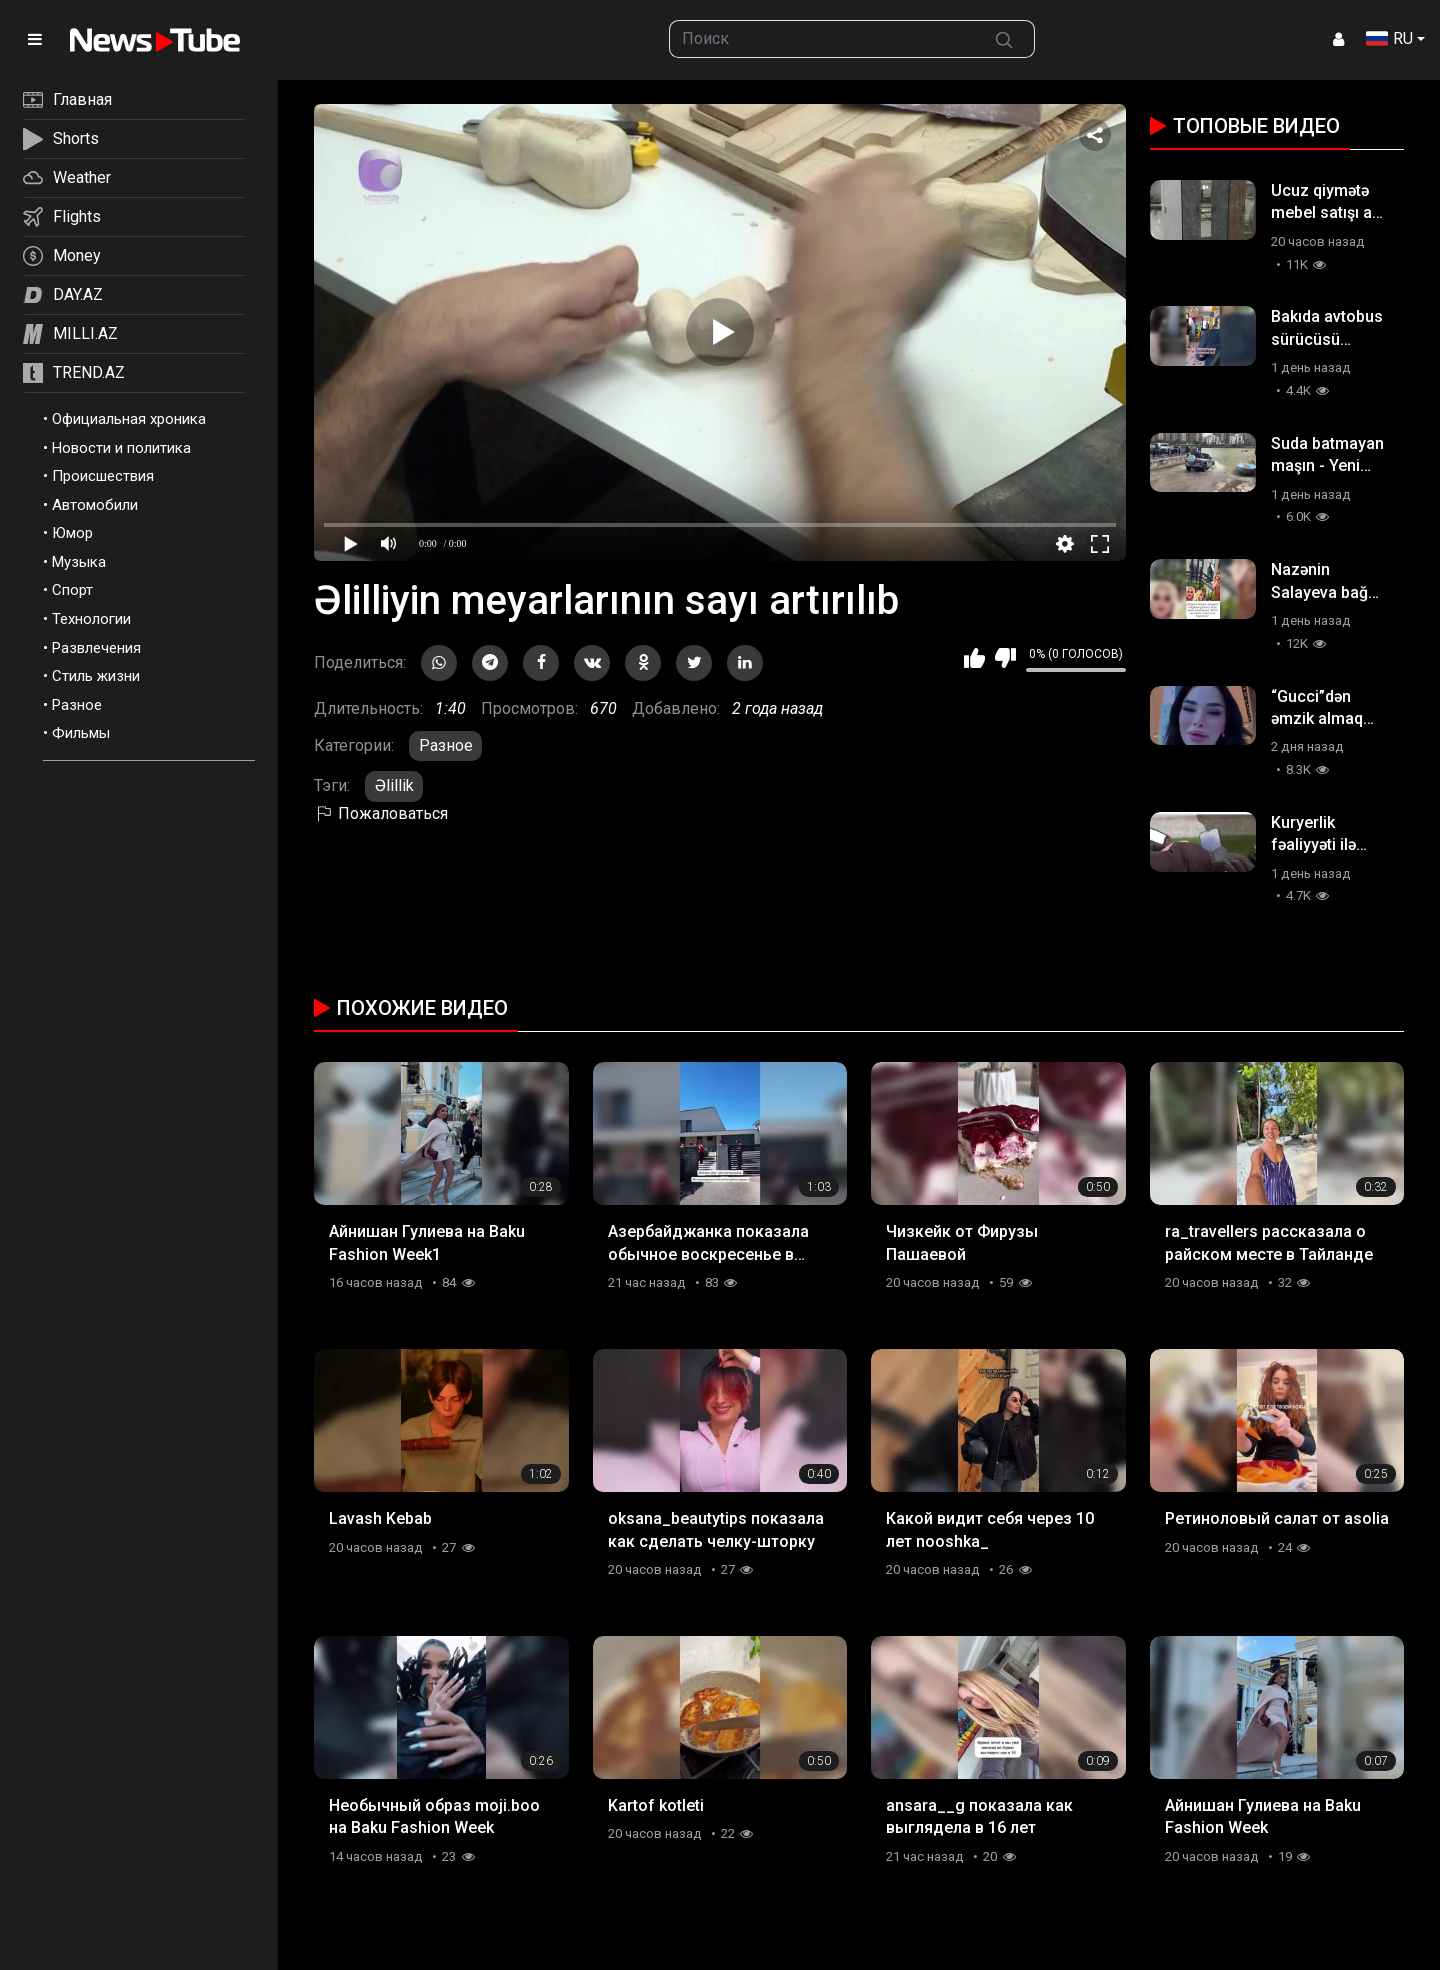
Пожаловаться (381, 813)
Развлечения (96, 648)
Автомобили (95, 505)
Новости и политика (121, 448)
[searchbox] (822, 39)
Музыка (79, 562)
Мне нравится (974, 658)
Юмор (72, 533)
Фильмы (81, 733)
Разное (77, 705)
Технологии (91, 619)
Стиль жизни (96, 676)
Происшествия (103, 476)
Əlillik (394, 785)
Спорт (72, 590)
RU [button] (1389, 38)
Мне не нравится (1005, 658)
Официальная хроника (129, 419)
